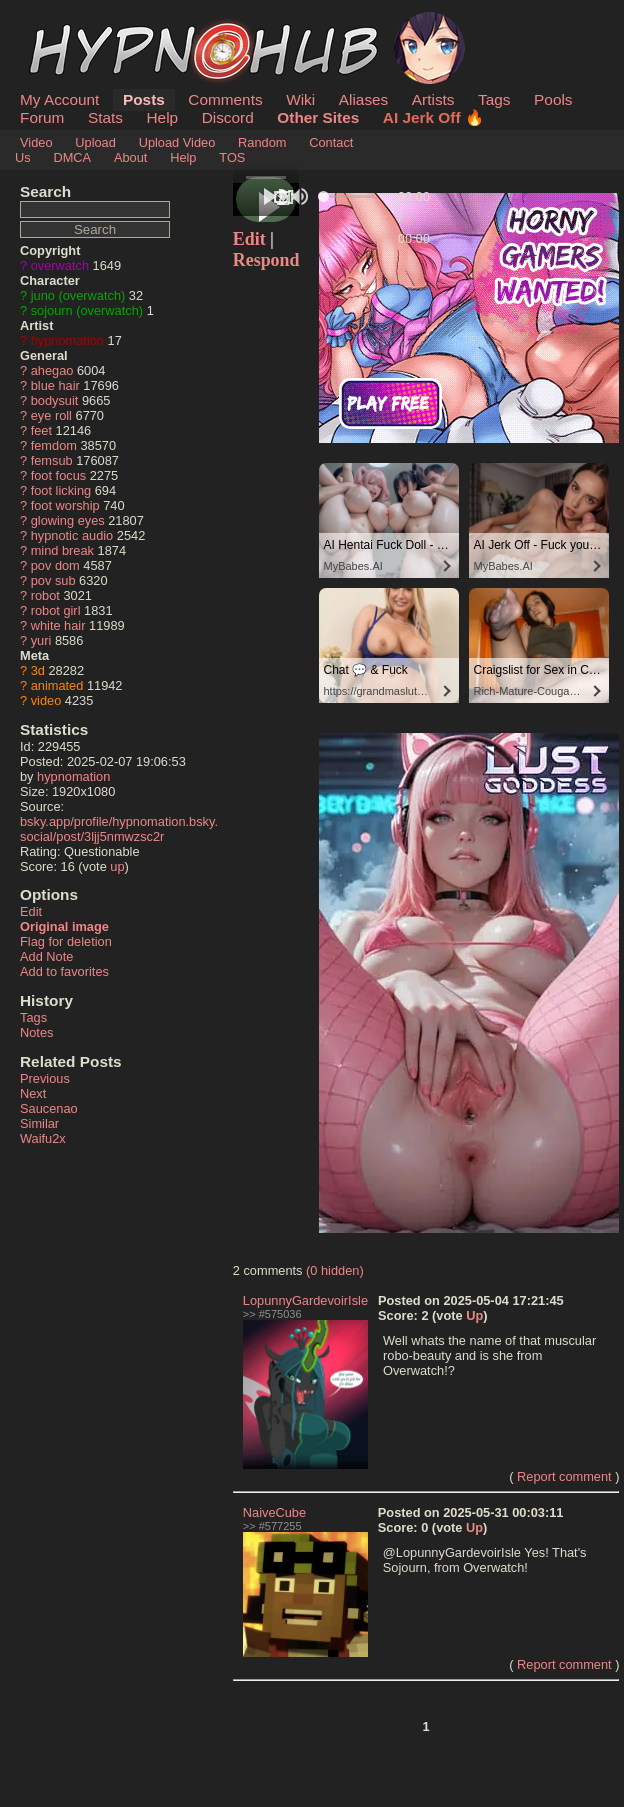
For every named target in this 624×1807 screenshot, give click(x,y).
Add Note (46, 956)
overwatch (60, 265)
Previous (45, 1078)
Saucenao (49, 1108)
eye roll (51, 415)
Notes (36, 1032)
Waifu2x (43, 1138)
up (117, 866)
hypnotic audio (72, 535)
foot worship (65, 505)
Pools (553, 99)
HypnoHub (75, 23)
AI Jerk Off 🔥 (433, 117)
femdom (54, 445)
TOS (232, 157)
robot (45, 595)
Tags (494, 99)
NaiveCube (274, 1512)
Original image (64, 926)
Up (474, 1315)
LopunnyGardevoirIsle (305, 1300)
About (130, 157)
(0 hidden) (335, 1270)
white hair (58, 625)
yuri (41, 640)
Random (262, 142)
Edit (31, 911)
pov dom (55, 565)
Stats (105, 117)
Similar (39, 1123)
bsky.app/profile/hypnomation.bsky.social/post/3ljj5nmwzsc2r (119, 829)
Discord (228, 117)
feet (41, 430)
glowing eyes (68, 520)
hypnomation (67, 340)
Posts (144, 99)
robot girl (56, 610)
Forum (42, 117)
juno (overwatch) (78, 295)
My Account (59, 99)
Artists (433, 99)
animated (57, 685)
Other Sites (318, 117)
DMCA (72, 157)
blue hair (55, 385)
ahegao (52, 370)
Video (36, 142)
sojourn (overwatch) (87, 310)
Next (33, 1093)
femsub (52, 460)
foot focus (59, 475)
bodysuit (55, 400)
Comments (225, 99)
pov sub (53, 580)
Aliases (364, 99)
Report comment (564, 1476)
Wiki (300, 99)
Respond (266, 260)
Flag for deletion (66, 941)
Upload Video (177, 142)
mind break (62, 550)
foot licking (61, 490)
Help (163, 117)
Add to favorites (64, 971)
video (46, 700)
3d (38, 670)
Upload (95, 142)
